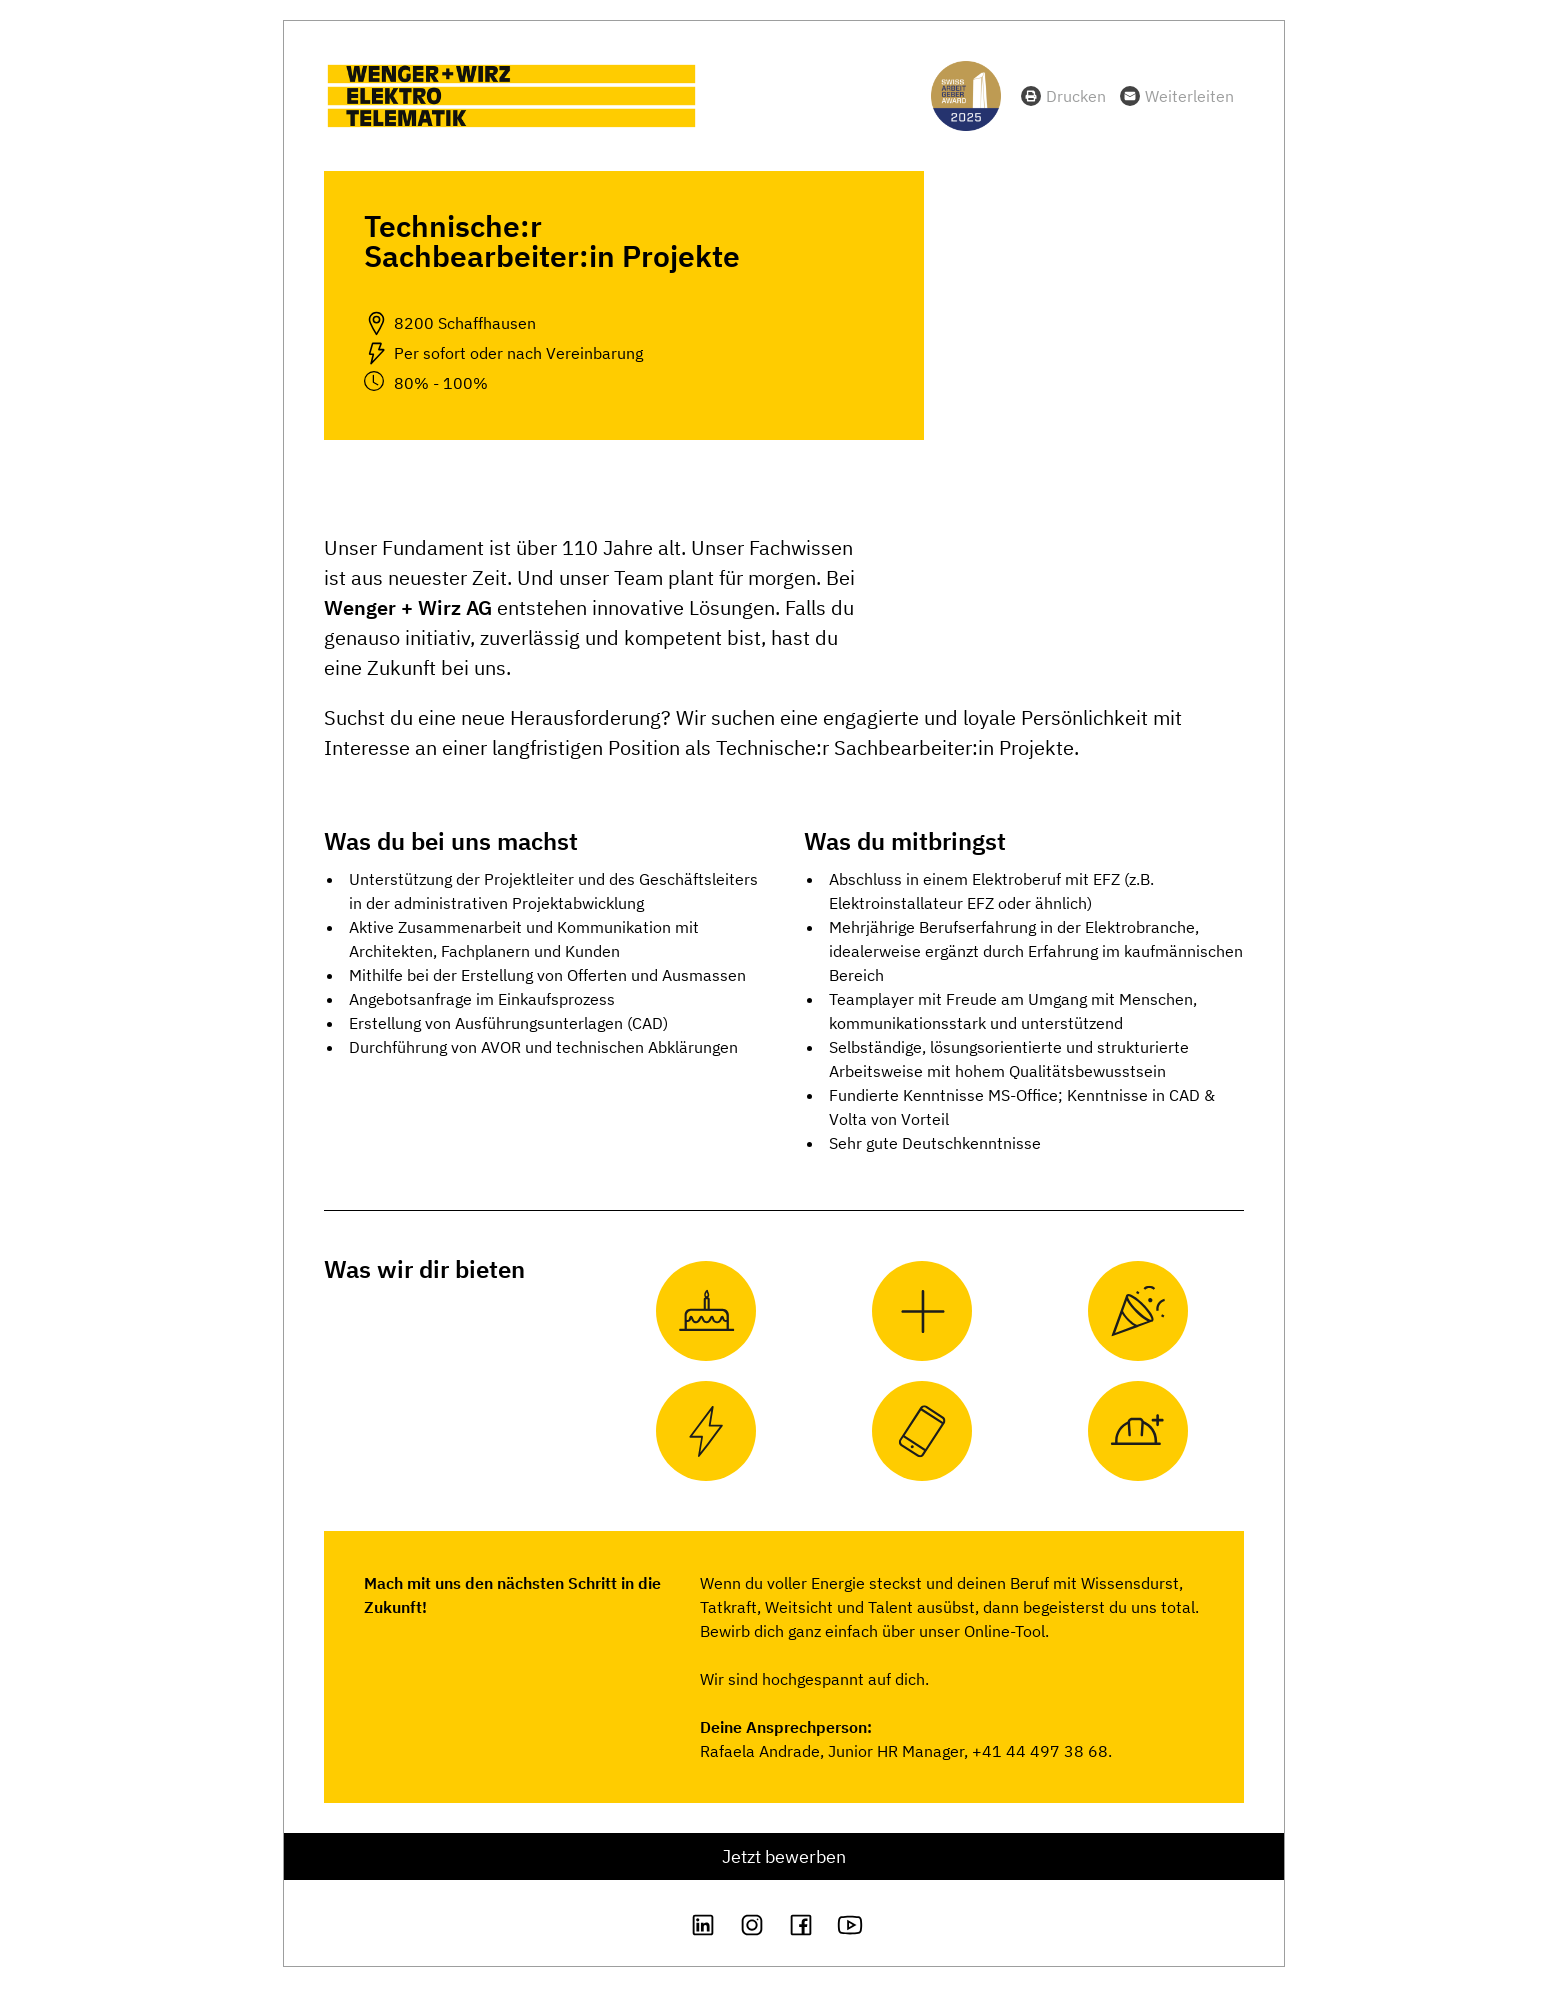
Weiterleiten (1189, 96)
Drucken (1076, 96)
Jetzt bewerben (784, 1856)
